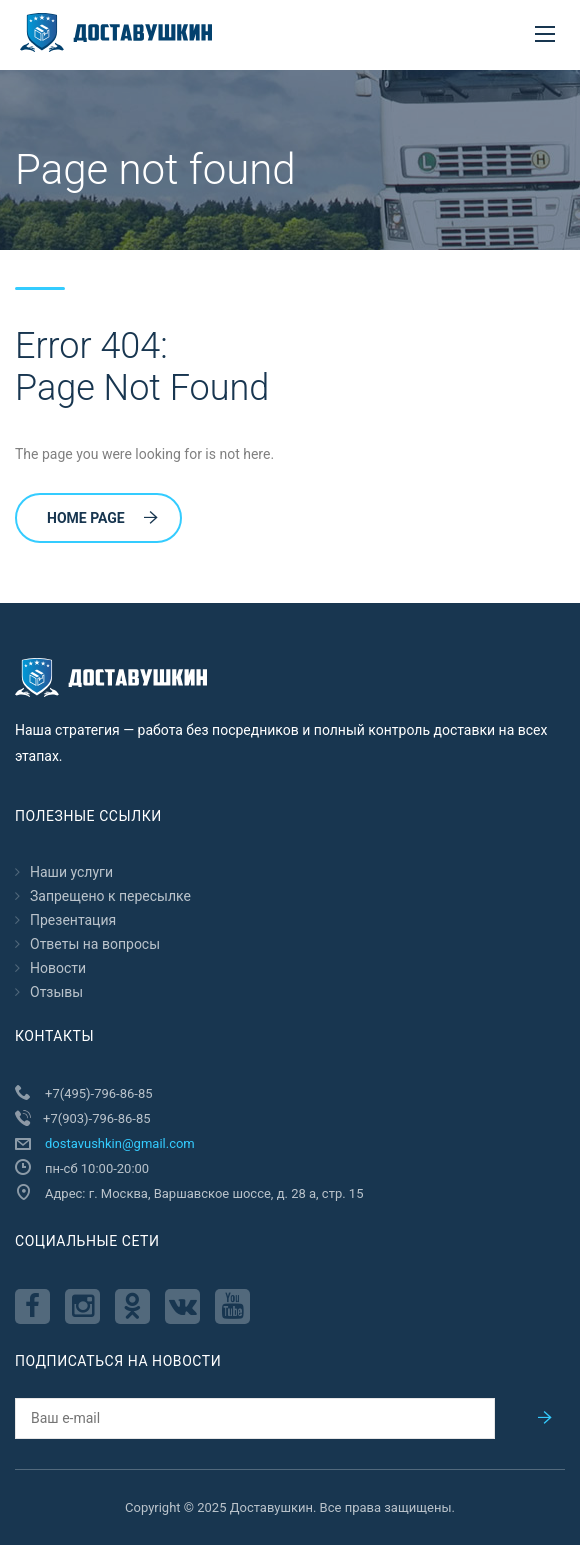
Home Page (102, 518)
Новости (58, 968)
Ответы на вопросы (95, 944)
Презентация (73, 920)
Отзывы (56, 992)
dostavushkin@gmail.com (120, 1143)
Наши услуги (71, 872)
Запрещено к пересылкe (110, 896)
